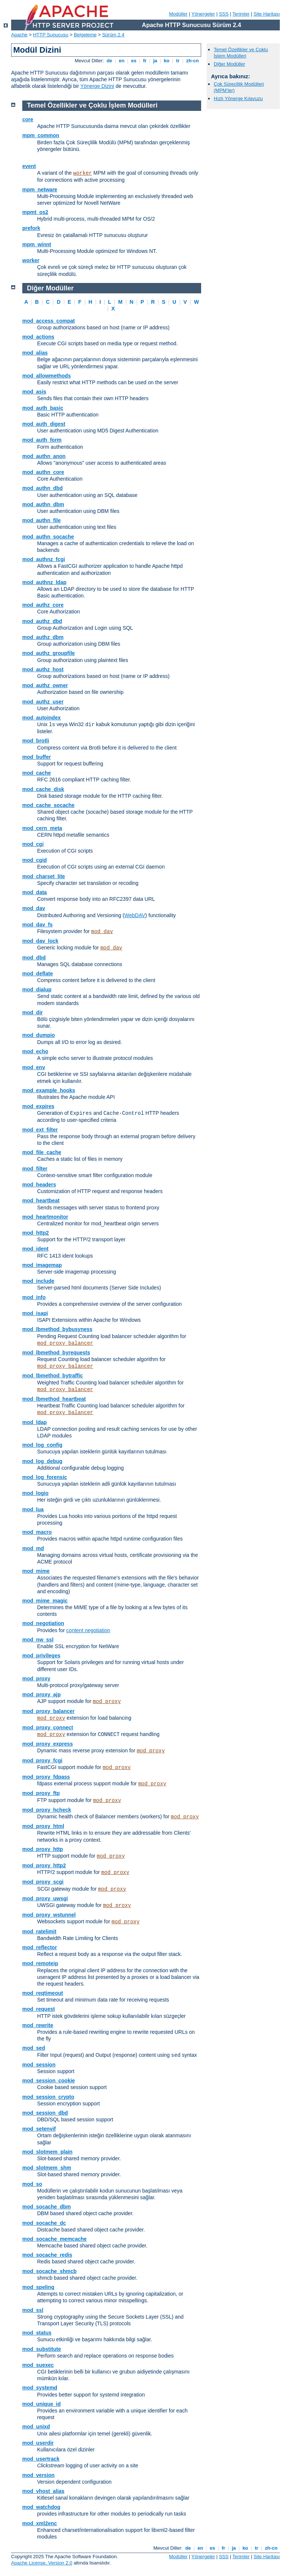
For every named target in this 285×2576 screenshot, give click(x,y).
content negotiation (88, 1630)
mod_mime (36, 1571)
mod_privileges (41, 1655)
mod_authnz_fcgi (43, 559)
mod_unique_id (41, 2404)
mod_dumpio (38, 1035)
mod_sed (33, 2048)
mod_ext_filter (40, 1130)
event (29, 166)
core (27, 119)
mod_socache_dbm (46, 2207)
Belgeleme (85, 34)
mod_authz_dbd (42, 621)
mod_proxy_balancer (65, 1343)
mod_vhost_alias (43, 2491)
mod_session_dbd (45, 2113)
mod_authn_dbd (42, 488)
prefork (31, 228)
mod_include (38, 1281)
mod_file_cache (41, 1152)
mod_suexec (38, 2365)
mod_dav (33, 908)
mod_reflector (39, 1947)
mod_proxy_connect (47, 1727)
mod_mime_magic (45, 1601)
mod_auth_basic (42, 408)
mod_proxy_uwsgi (45, 1898)
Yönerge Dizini (97, 86)
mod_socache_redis (47, 2255)
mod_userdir (38, 2443)
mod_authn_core (43, 472)
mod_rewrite (37, 2025)
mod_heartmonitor (45, 1217)
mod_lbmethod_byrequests (56, 1352)
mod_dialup (37, 989)
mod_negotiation (43, 1623)
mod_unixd (36, 2427)
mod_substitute (41, 2349)
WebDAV (134, 915)
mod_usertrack (40, 2459)
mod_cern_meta (42, 828)
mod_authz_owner (45, 685)
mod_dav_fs (37, 925)
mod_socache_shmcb (49, 2271)
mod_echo (35, 1051)
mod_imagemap (42, 1265)
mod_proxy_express (47, 1744)
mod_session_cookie (48, 2080)
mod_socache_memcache (54, 2239)
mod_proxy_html (43, 1826)
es (134, 60)
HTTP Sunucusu (50, 34)
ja (155, 60)
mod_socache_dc (44, 2223)
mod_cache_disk (43, 789)
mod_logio (35, 1493)
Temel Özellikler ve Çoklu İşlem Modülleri (241, 53)
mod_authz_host (42, 669)
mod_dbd (34, 958)
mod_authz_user (42, 702)
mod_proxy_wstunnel (49, 1915)
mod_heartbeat (40, 1200)
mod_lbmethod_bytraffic (52, 1375)
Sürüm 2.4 (113, 34)
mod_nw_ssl (37, 1640)
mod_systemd (39, 2388)
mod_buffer (36, 757)
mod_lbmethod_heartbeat (54, 1399)
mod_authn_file (41, 520)
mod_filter (35, 1169)
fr (145, 60)
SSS (224, 14)
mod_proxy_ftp (41, 1793)
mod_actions (38, 337)
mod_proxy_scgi (42, 1882)
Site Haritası (266, 14)
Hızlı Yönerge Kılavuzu (238, 98)
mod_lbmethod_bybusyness (57, 1329)
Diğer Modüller (229, 64)
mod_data (34, 892)
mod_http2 (35, 1233)
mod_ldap (34, 1422)
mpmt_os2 (35, 212)
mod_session (38, 2065)
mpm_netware (39, 189)
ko (167, 60)
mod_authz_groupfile (48, 653)
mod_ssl (32, 2310)
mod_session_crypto (48, 2097)
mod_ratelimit (39, 1931)
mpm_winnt (36, 244)
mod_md (33, 1548)
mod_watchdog (41, 2507)
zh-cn (192, 60)
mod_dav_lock (40, 941)
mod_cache (36, 773)
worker (82, 173)
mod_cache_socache (48, 805)
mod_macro (37, 1532)
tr (178, 60)
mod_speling (38, 2287)
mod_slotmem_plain (47, 2152)
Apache (19, 34)
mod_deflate (37, 973)
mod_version (38, 2475)
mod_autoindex (41, 718)
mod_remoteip (40, 1963)
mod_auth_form (42, 440)
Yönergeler (203, 14)
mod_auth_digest (43, 424)
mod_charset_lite (43, 876)
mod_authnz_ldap (44, 582)
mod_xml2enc (39, 2523)
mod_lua (33, 1509)
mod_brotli (35, 741)
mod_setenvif (39, 2129)
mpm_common (40, 135)
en (122, 60)
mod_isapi (35, 1313)
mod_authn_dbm (43, 504)
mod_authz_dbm (42, 637)
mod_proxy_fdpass (46, 1777)
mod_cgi (33, 844)
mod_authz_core (42, 605)
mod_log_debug (42, 1461)
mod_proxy (36, 1678)
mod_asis (34, 392)
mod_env (33, 1067)
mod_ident (35, 1249)
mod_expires (38, 1106)
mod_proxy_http (42, 1849)
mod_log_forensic (44, 1477)
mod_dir (32, 1012)
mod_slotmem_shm (46, 2168)
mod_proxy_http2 (44, 1865)
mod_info (34, 1297)
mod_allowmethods (46, 376)
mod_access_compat (48, 321)
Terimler (240, 14)
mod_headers (39, 1184)
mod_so (32, 2184)
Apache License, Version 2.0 (41, 2563)
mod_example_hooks (48, 1090)
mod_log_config (42, 1445)
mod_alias (35, 353)
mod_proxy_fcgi (42, 1760)
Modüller (178, 14)
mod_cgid (34, 860)
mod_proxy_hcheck (46, 1810)
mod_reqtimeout (42, 1993)
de (109, 60)
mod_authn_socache (48, 537)
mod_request (38, 2009)
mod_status (37, 2333)
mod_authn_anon (44, 456)
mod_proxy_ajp (41, 1694)
